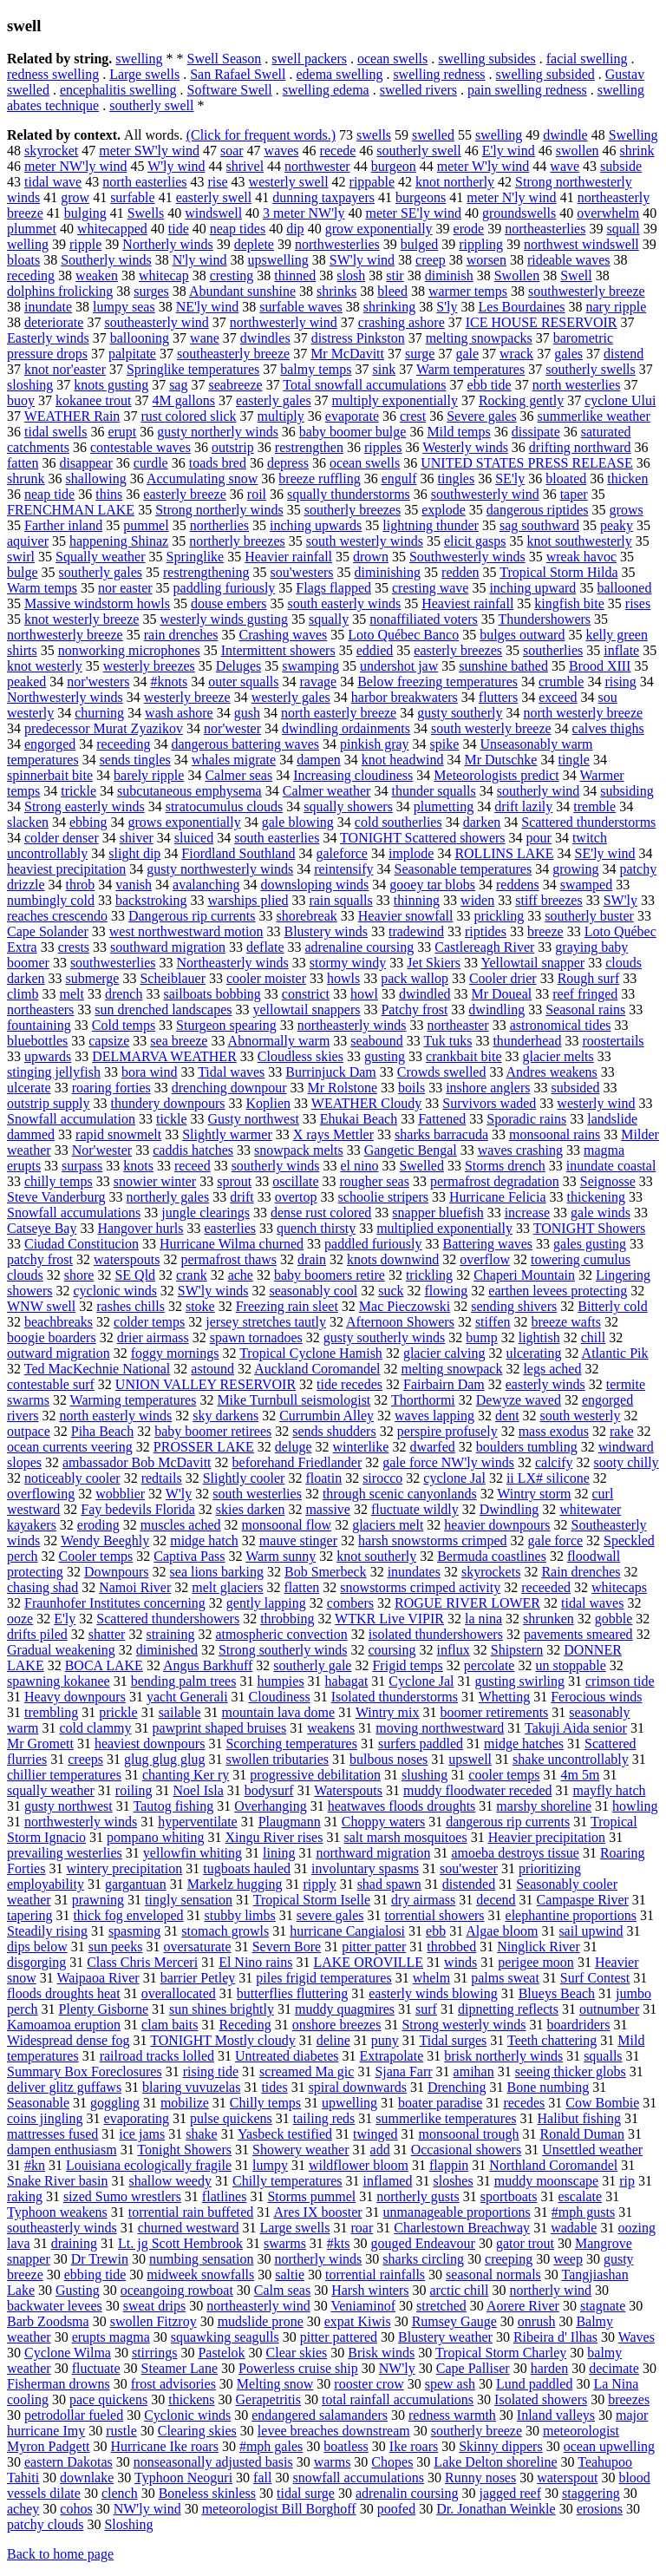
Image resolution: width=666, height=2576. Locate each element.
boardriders (578, 2024)
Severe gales (481, 416)
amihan (474, 2071)
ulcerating (534, 1353)
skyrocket (51, 150)
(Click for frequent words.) (261, 135)
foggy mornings (175, 1353)
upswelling (278, 259)
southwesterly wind (485, 494)
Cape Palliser (473, 2368)
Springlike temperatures (193, 369)
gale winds (600, 1212)
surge (419, 353)
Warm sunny (280, 1556)
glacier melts (558, 1056)
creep (430, 259)
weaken (96, 275)
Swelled (421, 1165)
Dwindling (509, 1509)
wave (564, 166)
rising (620, 681)
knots (138, 1165)
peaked (26, 681)
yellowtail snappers (306, 1009)
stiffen (493, 1321)
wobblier (120, 1493)
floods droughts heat (64, 1993)
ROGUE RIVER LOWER (467, 1603)
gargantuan (135, 1884)
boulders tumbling (527, 1446)
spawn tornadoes (256, 1337)
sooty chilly (626, 1462)
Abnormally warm (279, 1040)
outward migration (58, 1353)
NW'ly (397, 2368)
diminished (167, 1649)
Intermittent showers (278, 650)
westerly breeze (187, 697)
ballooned (624, 587)
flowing (446, 1290)
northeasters (40, 1009)
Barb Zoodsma (48, 2321)
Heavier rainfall (288, 556)
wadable (574, 2227)
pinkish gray (374, 744)
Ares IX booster (317, 2212)
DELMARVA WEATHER (164, 1056)
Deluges (238, 666)
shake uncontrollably (571, 1759)
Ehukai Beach (358, 1118)
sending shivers (514, 1306)
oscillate (295, 1181)
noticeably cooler (72, 1478)
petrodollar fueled (73, 2415)
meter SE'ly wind (412, 213)
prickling (498, 915)
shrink (637, 150)
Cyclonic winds (187, 2415)
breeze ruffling (319, 478)
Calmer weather (327, 790)
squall (622, 228)
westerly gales (290, 697)
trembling (51, 1712)
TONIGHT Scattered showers (422, 837)
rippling (481, 244)
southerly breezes (353, 509)
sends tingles (135, 759)
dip (295, 228)
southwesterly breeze (586, 291)
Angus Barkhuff (207, 1665)
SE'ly (510, 478)
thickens (191, 2399)
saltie (289, 2274)
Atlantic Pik (615, 1353)
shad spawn (389, 1884)
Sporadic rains (526, 1118)
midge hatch (204, 1540)
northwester (317, 166)
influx (453, 1649)
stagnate (602, 2305)
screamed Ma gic (306, 2071)
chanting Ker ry (185, 1774)
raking (24, 2196)
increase (527, 1212)
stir (394, 275)
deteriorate (53, 322)
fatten (22, 463)
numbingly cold (51, 900)
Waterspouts (348, 1790)
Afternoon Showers (400, 1321)
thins (108, 494)
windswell (213, 213)
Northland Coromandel (553, 2165)
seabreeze (235, 384)
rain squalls (340, 900)
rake (622, 1431)
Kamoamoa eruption (64, 2024)
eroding (98, 1524)
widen (477, 900)
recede (338, 150)
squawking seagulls (225, 2337)
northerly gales (168, 1197)
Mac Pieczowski (404, 1306)
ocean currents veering (70, 1446)
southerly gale (312, 1665)
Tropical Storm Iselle (311, 1899)
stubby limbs (240, 1915)
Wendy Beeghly (105, 1540)
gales (568, 353)
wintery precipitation (124, 1868)
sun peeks (115, 1946)
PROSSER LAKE (203, 1446)
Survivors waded (489, 1103)
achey (23, 2508)
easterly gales (273, 400)
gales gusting (589, 1243)
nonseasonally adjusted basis (213, 2462)
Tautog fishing (174, 1806)
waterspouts (127, 1259)
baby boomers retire (329, 1275)
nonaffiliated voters (423, 619)
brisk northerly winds (503, 2055)
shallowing (96, 478)
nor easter (125, 587)
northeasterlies (545, 228)
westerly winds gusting (224, 619)
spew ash (450, 2383)
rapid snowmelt (118, 1134)
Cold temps (123, 1025)
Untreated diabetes (287, 2055)
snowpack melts (298, 1150)
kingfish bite (569, 603)
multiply (281, 416)
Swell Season (224, 58)
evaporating (137, 2118)
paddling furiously (224, 587)
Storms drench (505, 1165)
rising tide (210, 2071)
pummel (145, 525)
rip (627, 2180)
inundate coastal (611, 1165)
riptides (485, 931)
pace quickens (108, 2399)
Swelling (633, 135)
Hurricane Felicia (497, 1197)
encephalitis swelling (118, 89)
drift (242, 1197)
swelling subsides (486, 58)
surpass (82, 1165)
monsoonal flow (287, 1524)
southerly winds (276, 1165)
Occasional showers (466, 2149)
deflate (265, 947)
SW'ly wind (362, 259)
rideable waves (568, 259)
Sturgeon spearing (226, 1025)
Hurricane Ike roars (165, 2446)
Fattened (442, 1118)
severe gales (330, 1915)
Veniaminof (362, 2305)
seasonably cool (313, 1290)
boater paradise (440, 2102)
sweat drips (154, 2305)
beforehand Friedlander (297, 1462)
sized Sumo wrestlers (122, 2196)
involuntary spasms (365, 1868)
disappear (85, 463)
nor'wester (232, 728)
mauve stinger (298, 1540)
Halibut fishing (578, 2118)
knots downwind (393, 1259)
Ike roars (413, 2446)
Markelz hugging (235, 1884)
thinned (295, 275)
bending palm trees (184, 1681)
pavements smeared (578, 1634)
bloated (565, 478)
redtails (161, 1478)
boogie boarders (51, 1337)
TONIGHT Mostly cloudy (222, 2040)
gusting (384, 1056)
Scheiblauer (173, 978)
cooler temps (503, 1774)
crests (73, 947)
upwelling (349, 2102)
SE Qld (134, 1275)
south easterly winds (345, 603)
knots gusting (111, 384)
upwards (47, 1056)
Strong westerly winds (464, 2024)
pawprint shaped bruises (220, 1728)
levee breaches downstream (334, 2430)
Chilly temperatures (287, 2180)
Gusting (78, 2290)
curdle (151, 463)
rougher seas (374, 1181)
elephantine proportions (571, 1915)
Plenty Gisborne (104, 2009)
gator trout (525, 2243)
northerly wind (550, 2290)
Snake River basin (57, 2180)
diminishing (388, 572)
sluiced (193, 837)
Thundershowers (544, 619)
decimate (614, 2368)
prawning (98, 1899)
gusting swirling (519, 1681)
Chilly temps (265, 2102)
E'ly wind (508, 150)
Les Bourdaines (522, 306)
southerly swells (590, 369)
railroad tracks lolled (157, 2055)
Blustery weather (445, 2337)
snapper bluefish (437, 1212)
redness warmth (452, 2415)
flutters (498, 697)
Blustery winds (326, 931)
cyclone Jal (454, 1478)
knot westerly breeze (81, 619)
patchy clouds (45, 2524)
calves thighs (608, 728)
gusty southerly (459, 712)
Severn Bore (287, 1946)
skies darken (250, 1509)
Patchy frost (414, 1009)
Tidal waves (231, 1072)
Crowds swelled (441, 1072)
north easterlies (144, 181)
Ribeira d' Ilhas (555, 2337)
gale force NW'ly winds (448, 1462)
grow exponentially (379, 228)
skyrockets (490, 1571)
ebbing (88, 822)
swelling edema (326, 89)
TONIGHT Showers (589, 1228)
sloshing (30, 384)
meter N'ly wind (511, 197)
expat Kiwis (357, 2321)
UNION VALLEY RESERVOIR (205, 1384)
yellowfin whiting (192, 1852)
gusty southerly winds (384, 1337)
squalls (603, 2055)
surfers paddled (420, 1743)
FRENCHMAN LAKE (70, 509)
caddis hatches (193, 1150)
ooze (20, 1618)
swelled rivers (418, 89)
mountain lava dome (279, 1712)
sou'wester (469, 1868)
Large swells (144, 74)
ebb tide (489, 384)
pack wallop (414, 978)
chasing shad (42, 1587)
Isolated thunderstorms (394, 1696)
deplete (254, 244)
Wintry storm (534, 1493)
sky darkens (225, 1415)
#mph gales (271, 2446)
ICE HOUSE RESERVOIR (541, 322)
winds (460, 1962)
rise (218, 181)
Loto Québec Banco (403, 634)
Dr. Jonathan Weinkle (496, 2508)
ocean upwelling (609, 2446)
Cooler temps (96, 1556)
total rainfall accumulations (397, 2399)
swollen (577, 150)
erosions (600, 2508)
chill (593, 1337)
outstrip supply (48, 1103)
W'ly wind (176, 166)
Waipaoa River (98, 1977)
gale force (556, 1540)
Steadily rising (47, 1931)
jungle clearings (205, 1212)
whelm (432, 1977)
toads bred (217, 463)
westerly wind (596, 1103)
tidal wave (53, 181)
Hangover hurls (140, 1228)
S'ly (446, 306)
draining (74, 2243)
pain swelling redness (527, 89)
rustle (121, 2430)
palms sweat (505, 1977)
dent (507, 1415)
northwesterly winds (80, 1821)
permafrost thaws (228, 1259)
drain (311, 1259)
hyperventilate (198, 1821)
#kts (338, 2243)
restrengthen (309, 447)
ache (240, 1275)
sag (178, 384)
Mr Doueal (501, 993)
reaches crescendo (57, 915)
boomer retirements (494, 1712)
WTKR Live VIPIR (389, 1618)
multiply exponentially (395, 400)
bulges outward (522, 634)
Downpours (116, 1571)
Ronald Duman (582, 2134)
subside (621, 166)
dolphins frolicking (60, 291)
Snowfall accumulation (71, 1118)
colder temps (149, 1321)
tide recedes (349, 1384)
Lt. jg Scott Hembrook (180, 2243)
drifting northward (580, 447)
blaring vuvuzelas (191, 2087)
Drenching (457, 2087)
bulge (22, 572)
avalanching (206, 884)
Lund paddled (534, 2383)
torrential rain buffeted (191, 2212)
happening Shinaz (118, 541)
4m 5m (580, 1774)
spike (445, 744)
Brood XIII (600, 666)
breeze (545, 931)
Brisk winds (381, 2352)
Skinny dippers (500, 2446)
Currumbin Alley (326, 1415)
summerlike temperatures (445, 2118)
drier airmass (153, 1337)
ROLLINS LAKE (503, 853)
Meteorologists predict (496, 775)
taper (574, 494)
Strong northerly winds (219, 509)
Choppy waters (383, 1821)
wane (204, 338)
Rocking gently (521, 400)
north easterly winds (115, 1415)
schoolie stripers (383, 1197)
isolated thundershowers (436, 1634)
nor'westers (98, 681)
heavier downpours (497, 1524)
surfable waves (301, 306)
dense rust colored (321, 1212)
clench (119, 2493)
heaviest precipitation (66, 869)
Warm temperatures (470, 369)
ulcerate (29, 1087)
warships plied (248, 900)
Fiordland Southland (238, 853)
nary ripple (615, 306)
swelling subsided (545, 74)
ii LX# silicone (548, 1478)
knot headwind (403, 759)
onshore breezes (337, 2024)
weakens (331, 1728)
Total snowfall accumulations (364, 384)
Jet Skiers (433, 962)
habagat (347, 1681)
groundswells (519, 213)
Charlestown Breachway (462, 2227)
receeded (546, 1587)
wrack (516, 353)
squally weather (51, 1790)
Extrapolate (392, 2055)
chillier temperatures (64, 1774)
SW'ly (620, 900)
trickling (429, 1275)
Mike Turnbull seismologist (293, 1400)
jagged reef (511, 2493)
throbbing (287, 1618)
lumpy (270, 2165)
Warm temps (42, 587)
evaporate (352, 416)
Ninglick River (538, 1946)
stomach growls (225, 1931)
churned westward (188, 2227)
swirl (21, 556)
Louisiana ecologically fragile (149, 2165)
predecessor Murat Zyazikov (103, 728)
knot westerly (44, 666)
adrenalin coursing (407, 2493)
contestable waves (140, 447)
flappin (448, 2165)
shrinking (389, 306)
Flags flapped (333, 587)
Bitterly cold (612, 1306)
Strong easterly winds (84, 806)
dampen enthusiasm (62, 2149)
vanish (133, 884)
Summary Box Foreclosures (84, 2071)
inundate (48, 306)
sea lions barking (217, 1571)
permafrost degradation (494, 1181)
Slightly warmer (227, 1134)
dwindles (265, 338)
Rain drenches (580, 1571)
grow (75, 197)
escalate (580, 2196)
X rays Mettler (333, 1134)
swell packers (309, 58)
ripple (85, 244)
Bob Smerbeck (325, 1571)
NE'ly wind (207, 306)
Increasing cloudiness (353, 775)
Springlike (195, 556)
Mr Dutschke (500, 759)
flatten (301, 1587)
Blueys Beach (557, 1993)
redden (460, 572)
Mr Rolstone (342, 1087)
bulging (85, 213)
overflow (485, 1259)
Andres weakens (551, 1072)
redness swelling (53, 74)
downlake (87, 2477)
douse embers (229, 603)
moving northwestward (439, 1728)
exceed (558, 697)
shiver (136, 837)
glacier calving (444, 1353)
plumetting (443, 806)
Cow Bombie (602, 2102)
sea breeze (178, 1040)
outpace (28, 1431)
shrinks (336, 291)
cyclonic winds (114, 1290)
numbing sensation (201, 2259)
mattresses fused (52, 2134)
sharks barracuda (441, 1134)
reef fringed (584, 993)
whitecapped (112, 228)
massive (327, 1509)
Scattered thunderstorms (588, 822)
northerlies (219, 525)
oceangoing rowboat (177, 2290)
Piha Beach (102, 1431)
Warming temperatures (133, 1400)
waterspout (567, 2477)
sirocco (382, 1478)
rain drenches (181, 634)
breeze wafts (565, 1321)
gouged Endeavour (423, 2243)
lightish (539, 1337)
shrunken (548, 1618)
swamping (310, 666)
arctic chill (458, 2290)
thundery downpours (168, 1103)
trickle (78, 790)
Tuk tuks (448, 1040)
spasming (134, 1931)
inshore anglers (488, 1087)
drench (124, 993)
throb (80, 884)
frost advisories (173, 2383)
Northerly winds (167, 244)
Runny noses (480, 2477)
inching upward (532, 587)
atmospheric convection (281, 1634)
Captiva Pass (189, 1556)
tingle (573, 759)
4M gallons (184, 400)
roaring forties (111, 1087)
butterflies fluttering (292, 1993)
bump (481, 1337)
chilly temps (58, 1181)
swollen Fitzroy (153, 2321)
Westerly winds (465, 447)
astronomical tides (560, 1025)
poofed (396, 2508)
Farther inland (63, 525)
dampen (319, 759)
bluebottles (37, 1040)
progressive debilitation (315, 1774)
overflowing (41, 1493)
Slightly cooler (244, 1478)
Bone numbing (547, 2087)
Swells (146, 213)
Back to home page (60, 2554)
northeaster (458, 1025)
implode (411, 853)
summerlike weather (594, 416)
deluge (293, 1446)
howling (634, 1806)
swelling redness (439, 74)
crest (413, 416)
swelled (433, 135)
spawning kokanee (58, 1681)
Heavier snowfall (406, 915)
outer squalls (243, 681)
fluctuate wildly (415, 1509)
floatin (323, 1478)
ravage (318, 681)
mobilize (184, 2102)
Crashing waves (282, 634)
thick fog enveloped (128, 1915)
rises (637, 603)
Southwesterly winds (467, 556)
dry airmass (423, 1899)
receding (31, 275)
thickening (595, 1197)
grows (626, 509)
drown (370, 556)
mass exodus (554, 1431)
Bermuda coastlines (491, 1556)
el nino (359, 1165)
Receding (245, 2024)
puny (385, 2040)
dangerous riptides (537, 509)
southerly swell (151, 105)
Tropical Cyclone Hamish (310, 1353)
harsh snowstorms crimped (432, 1540)
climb (22, 993)
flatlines (224, 2196)
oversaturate (197, 1946)
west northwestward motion (186, 931)
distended (468, 1884)
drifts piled (37, 1634)
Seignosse (608, 1181)
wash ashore (179, 712)
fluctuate (96, 2368)
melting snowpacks (479, 338)
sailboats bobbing (211, 993)
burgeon (393, 166)
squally (329, 619)
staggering (591, 2493)
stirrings (154, 2352)
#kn (34, 2165)
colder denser (61, 837)
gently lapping (266, 1603)
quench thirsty (316, 1228)
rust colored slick (188, 416)
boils (411, 1087)
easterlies (231, 1228)
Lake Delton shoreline (495, 2462)
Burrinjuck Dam (330, 1072)
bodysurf (269, 1790)
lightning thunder (430, 525)
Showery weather (300, 2149)
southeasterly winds (62, 2227)
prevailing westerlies (64, 1852)
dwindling (496, 1009)
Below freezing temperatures (437, 681)
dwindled (425, 993)
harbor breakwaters (404, 697)
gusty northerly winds (217, 431)
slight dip (134, 853)
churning (99, 712)
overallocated (178, 1993)
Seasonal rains (585, 1009)
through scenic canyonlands (400, 1493)
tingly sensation (188, 1899)
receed (192, 1165)
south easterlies (276, 837)
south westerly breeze (491, 728)
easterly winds (545, 1384)
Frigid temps (407, 1665)
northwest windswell (581, 244)
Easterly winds (48, 338)
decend (495, 1899)
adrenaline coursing (360, 947)
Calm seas (282, 2290)
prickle (118, 1712)
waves (281, 150)
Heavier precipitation (547, 1837)
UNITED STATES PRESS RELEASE (527, 463)
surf (426, 2009)
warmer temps (467, 291)
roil (256, 494)
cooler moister (266, 978)
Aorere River (522, 2305)
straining (170, 1634)
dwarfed (431, 1446)
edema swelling (339, 74)
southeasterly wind (156, 322)
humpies (280, 1681)
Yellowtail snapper (532, 962)
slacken (28, 822)
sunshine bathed (503, 666)
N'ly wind (200, 259)
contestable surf (51, 1384)
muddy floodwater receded (477, 1790)
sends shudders (333, 1431)
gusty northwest (68, 1806)
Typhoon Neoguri (183, 2477)
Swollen (516, 275)
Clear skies (297, 2352)
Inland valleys (556, 2415)
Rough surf (589, 978)
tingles (456, 478)
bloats (23, 259)
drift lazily (523, 806)
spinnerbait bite (50, 775)
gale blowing (298, 822)
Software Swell (229, 89)
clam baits (169, 2024)
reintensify (343, 869)
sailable (180, 1712)
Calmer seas (238, 775)
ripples (383, 447)
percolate (489, 1665)
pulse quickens (231, 2118)
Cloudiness (279, 1696)
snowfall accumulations (358, 2477)
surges (151, 291)
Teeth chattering (552, 2040)
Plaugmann (289, 1821)
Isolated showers (540, 2399)
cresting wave (430, 587)
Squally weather (101, 556)
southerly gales (100, 572)
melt (71, 993)
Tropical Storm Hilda (558, 572)
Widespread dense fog (68, 2040)
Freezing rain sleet (287, 1306)
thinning (417, 900)
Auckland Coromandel (317, 1368)
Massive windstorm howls (97, 603)
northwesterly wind (283, 322)
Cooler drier (503, 978)
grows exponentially (184, 822)
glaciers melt (387, 1524)
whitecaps (619, 1587)
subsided (575, 1087)
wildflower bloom (358, 2165)
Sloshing (128, 2524)
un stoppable (570, 1665)
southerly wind (538, 790)
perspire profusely (447, 1431)
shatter (107, 1634)
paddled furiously (372, 1243)
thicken (627, 478)
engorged (49, 744)
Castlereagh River (484, 947)
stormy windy (348, 962)
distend (623, 353)
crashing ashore (401, 322)
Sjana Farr (403, 2071)
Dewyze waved (518, 1400)
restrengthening (206, 572)
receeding (123, 744)
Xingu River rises (274, 1837)
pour (539, 837)
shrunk (26, 478)
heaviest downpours (150, 1743)
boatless (346, 2446)
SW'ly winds (213, 1290)
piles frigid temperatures (323, 1977)
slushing (424, 1774)
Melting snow (275, 2383)
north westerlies (576, 384)
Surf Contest (595, 1977)
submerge (93, 978)
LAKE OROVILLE (368, 1962)
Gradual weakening (61, 1649)
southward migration (167, 947)
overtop (296, 1197)
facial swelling (587, 58)
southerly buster (589, 915)
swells (373, 135)
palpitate (132, 353)
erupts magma (111, 2337)
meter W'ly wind (483, 166)
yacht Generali (187, 1696)
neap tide (49, 494)
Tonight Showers (184, 2149)
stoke (200, 1306)
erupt (122, 431)
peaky (616, 525)
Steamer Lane (179, 2368)
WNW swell (41, 1306)
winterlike (361, 1446)
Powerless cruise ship (298, 2368)
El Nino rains (255, 1962)
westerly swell (289, 181)
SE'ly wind (605, 853)
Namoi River (135, 1587)
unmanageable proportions (457, 2212)
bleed (392, 291)
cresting (232, 275)
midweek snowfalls (200, 2274)
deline (333, 2040)
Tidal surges (452, 2040)
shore (79, 1275)
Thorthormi (423, 1400)
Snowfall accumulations (73, 1212)
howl (364, 993)
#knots (169, 681)
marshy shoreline (543, 1806)
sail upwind (590, 1931)
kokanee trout (94, 400)
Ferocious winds (596, 1696)
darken (482, 822)
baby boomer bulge (353, 431)
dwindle (565, 135)
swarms (285, 2243)
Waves (636, 2337)
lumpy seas (124, 306)
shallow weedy (170, 2180)
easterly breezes (458, 650)
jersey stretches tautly (266, 1321)
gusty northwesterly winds (220, 869)
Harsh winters (369, 2290)
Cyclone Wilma (67, 2352)
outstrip (233, 447)
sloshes (453, 2180)
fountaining (39, 1025)
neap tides (237, 228)
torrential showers (434, 1915)
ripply (319, 1884)
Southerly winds (106, 259)
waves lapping (434, 1415)
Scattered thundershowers (167, 1618)
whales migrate (234, 759)
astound (212, 1368)
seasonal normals (493, 2274)
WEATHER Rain (72, 416)
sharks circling (423, 2259)
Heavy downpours (75, 1696)
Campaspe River (583, 1899)
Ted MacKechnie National (97, 1368)
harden (550, 2368)
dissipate (536, 431)
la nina (483, 1618)
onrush (537, 2321)
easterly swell (214, 197)
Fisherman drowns (58, 2383)
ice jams (142, 2134)
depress (288, 463)
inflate (621, 650)
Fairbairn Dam (444, 1384)
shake (201, 2134)
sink (383, 369)
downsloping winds (314, 884)
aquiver (28, 541)
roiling (134, 1790)
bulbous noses (388, 1759)
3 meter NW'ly (303, 213)
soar (232, 150)
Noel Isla (198, 1790)
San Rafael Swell (237, 74)
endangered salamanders (319, 2415)
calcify (554, 1462)
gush (247, 712)
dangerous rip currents (508, 1821)
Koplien (268, 1103)
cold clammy (95, 1728)
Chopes (392, 2462)
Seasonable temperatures (463, 869)
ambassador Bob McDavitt (137, 1462)
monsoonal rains (554, 1134)
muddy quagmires (345, 2009)
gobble (614, 1618)
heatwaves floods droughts (402, 1806)
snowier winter (155, 1181)
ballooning (139, 338)
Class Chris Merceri (142, 1962)
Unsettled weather (592, 2149)
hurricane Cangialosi (347, 1931)
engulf (399, 478)
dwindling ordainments (346, 728)
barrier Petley (198, 1977)
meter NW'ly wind (75, 166)
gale (467, 353)
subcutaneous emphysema (189, 790)
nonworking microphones (129, 650)
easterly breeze (184, 494)
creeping (508, 2259)
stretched (441, 2305)
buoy (21, 400)
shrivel (245, 166)
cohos (76, 2508)
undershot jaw (399, 666)
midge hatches (524, 1743)
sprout (234, 1181)
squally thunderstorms (348, 494)
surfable (132, 197)
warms (332, 2462)
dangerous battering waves (245, 744)
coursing (391, 1649)
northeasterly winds (352, 1025)
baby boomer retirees (212, 1431)
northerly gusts (418, 2196)
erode (469, 228)
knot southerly (376, 1556)
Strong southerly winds (283, 1649)
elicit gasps (475, 541)
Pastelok (221, 2352)
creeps (85, 1759)
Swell (575, 275)
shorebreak (307, 915)
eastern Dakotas (68, 2462)
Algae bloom (502, 1931)
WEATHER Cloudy (366, 1103)
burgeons (420, 197)
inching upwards (316, 525)
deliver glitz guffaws (64, 2087)
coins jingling (45, 2118)
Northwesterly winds (65, 697)
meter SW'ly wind (149, 150)
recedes (524, 2102)
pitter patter (374, 1946)
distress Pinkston (358, 338)
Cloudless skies (300, 1056)
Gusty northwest (253, 1118)
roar (362, 2227)
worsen (486, 259)
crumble (561, 681)
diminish (449, 275)
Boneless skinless (207, 2493)
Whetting (505, 1696)
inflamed (388, 2180)
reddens (517, 884)
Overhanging (270, 1806)
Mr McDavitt (347, 353)
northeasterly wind (258, 2305)
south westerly (580, 1415)
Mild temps (458, 431)
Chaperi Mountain (524, 1275)
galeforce (342, 853)
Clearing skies (197, 2430)
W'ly (179, 1493)
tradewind (416, 931)
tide (178, 228)
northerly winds (318, 2259)
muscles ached (180, 1524)
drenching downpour (229, 1087)
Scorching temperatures (291, 1743)
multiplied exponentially (444, 1228)
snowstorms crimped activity (420, 1587)
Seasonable (38, 2102)
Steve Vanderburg (56, 1197)
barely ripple (149, 775)
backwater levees (54, 2305)
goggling (115, 2102)
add (380, 2149)
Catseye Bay (41, 1228)
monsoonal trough (469, 2134)
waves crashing (520, 1150)
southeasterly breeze (233, 353)
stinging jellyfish (54, 1072)
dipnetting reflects (508, 2009)
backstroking (151, 900)
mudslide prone (261, 2321)
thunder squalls (433, 790)
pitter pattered (338, 2337)
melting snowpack (452, 1368)
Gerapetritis (269, 2399)
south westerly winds (364, 541)
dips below (37, 1946)
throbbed (451, 1946)
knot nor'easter (65, 369)
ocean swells (392, 58)
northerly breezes (237, 541)
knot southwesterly (578, 541)
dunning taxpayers (323, 197)
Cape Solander (47, 931)
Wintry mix (388, 1712)
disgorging (36, 1962)
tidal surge (306, 2493)
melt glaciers (227, 1587)
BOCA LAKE (104, 1665)
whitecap (164, 275)
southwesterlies (113, 962)
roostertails (612, 1040)
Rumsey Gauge (454, 2321)
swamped (586, 884)
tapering (29, 1915)
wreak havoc (581, 556)
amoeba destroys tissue (515, 1852)
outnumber (609, 2009)
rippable (372, 181)
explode (443, 509)
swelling (138, 58)
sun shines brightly (221, 2009)
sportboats (509, 2196)
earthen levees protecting (557, 1290)
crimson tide (620, 1681)
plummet (31, 228)
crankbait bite (464, 1056)
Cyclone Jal (421, 1681)
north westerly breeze (583, 712)
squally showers (348, 806)
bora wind (149, 1072)
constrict (306, 993)
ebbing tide (95, 2274)
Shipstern (517, 1649)
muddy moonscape (546, 2180)
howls (343, 978)
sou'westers (302, 572)
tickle (171, 1118)
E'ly (64, 1618)
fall (262, 2477)
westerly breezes (149, 666)
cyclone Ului (620, 400)
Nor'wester (102, 1150)
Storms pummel (311, 2196)
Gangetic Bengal (410, 1150)
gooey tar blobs (432, 884)
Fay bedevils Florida (138, 1509)
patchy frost (40, 1259)
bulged (420, 244)
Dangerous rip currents (192, 915)
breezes (629, 2399)
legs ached (552, 1368)
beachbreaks (58, 1321)
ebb (436, 1931)
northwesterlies (337, 244)
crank (191, 1275)
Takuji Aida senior (576, 1728)
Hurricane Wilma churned (232, 1243)
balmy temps (315, 369)
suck (390, 1290)
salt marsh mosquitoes (405, 1837)
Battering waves (488, 1243)
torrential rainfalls (375, 2274)
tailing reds (324, 2118)
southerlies (553, 650)
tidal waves (592, 1603)
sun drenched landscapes (163, 1009)
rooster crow (368, 2383)
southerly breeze (476, 2430)
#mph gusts (583, 2212)
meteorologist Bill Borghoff (279, 2508)
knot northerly (454, 181)
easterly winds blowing (433, 1993)
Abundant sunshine (242, 291)
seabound (376, 1040)
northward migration (373, 1852)
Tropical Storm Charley (500, 2352)
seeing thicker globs (570, 2071)
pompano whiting (155, 1837)
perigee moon (536, 1962)
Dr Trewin (99, 2259)
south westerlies (257, 1493)
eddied (375, 650)
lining (279, 1852)
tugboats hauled (247, 1868)
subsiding (626, 790)
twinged (375, 2134)
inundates (414, 1571)
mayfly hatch (609, 1790)
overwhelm (608, 213)
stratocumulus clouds (225, 806)
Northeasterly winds (233, 962)
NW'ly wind (147, 2508)
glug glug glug (164, 1759)
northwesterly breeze (65, 634)
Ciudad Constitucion (81, 1243)
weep (568, 2259)
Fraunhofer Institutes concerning (115, 1603)
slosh (350, 275)
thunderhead (527, 1040)
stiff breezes (548, 900)
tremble (594, 806)
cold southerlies (398, 822)
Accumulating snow (202, 478)
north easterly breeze (338, 712)
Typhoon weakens (57, 2212)
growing (575, 869)
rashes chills (130, 1306)
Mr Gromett (40, 1743)
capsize (108, 1040)
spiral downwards (358, 2087)
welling (28, 244)
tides (274, 2087)
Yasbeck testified (285, 2134)
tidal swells (55, 431)
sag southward (539, 525)
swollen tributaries (277, 1759)
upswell (470, 1759)
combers (350, 1603)
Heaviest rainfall (467, 603)
